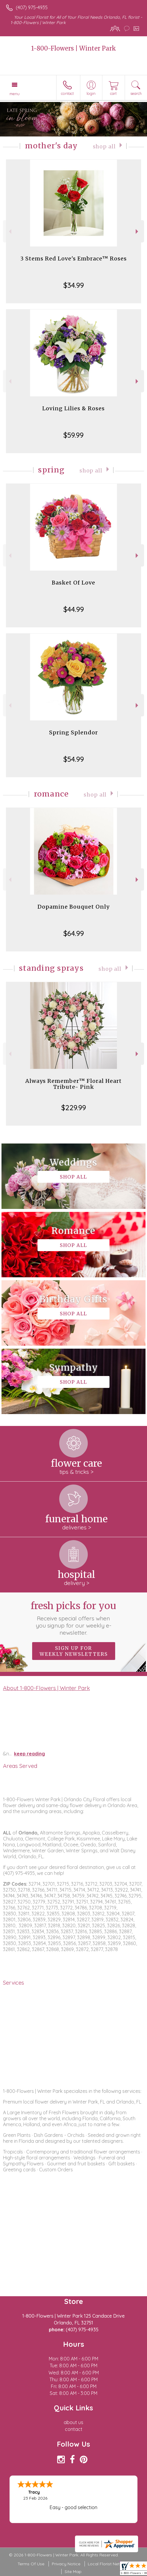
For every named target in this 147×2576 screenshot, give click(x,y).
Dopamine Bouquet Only (73, 906)
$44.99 (73, 609)
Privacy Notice (66, 2563)
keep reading (29, 1754)
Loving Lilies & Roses (73, 408)
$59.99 (73, 435)
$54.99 (73, 759)
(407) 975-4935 (32, 7)
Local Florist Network (108, 2563)
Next (137, 231)
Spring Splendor (73, 732)
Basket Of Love (73, 582)
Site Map (73, 2571)
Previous (9, 231)
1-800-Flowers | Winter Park (73, 48)
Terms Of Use (31, 2563)
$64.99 (73, 933)
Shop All (104, 146)
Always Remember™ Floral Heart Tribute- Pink (73, 1083)
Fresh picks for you (73, 1618)
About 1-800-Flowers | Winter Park (46, 1687)
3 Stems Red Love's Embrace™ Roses (73, 258)
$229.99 (73, 1107)
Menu (15, 93)
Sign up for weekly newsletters (74, 1651)
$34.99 (73, 285)
